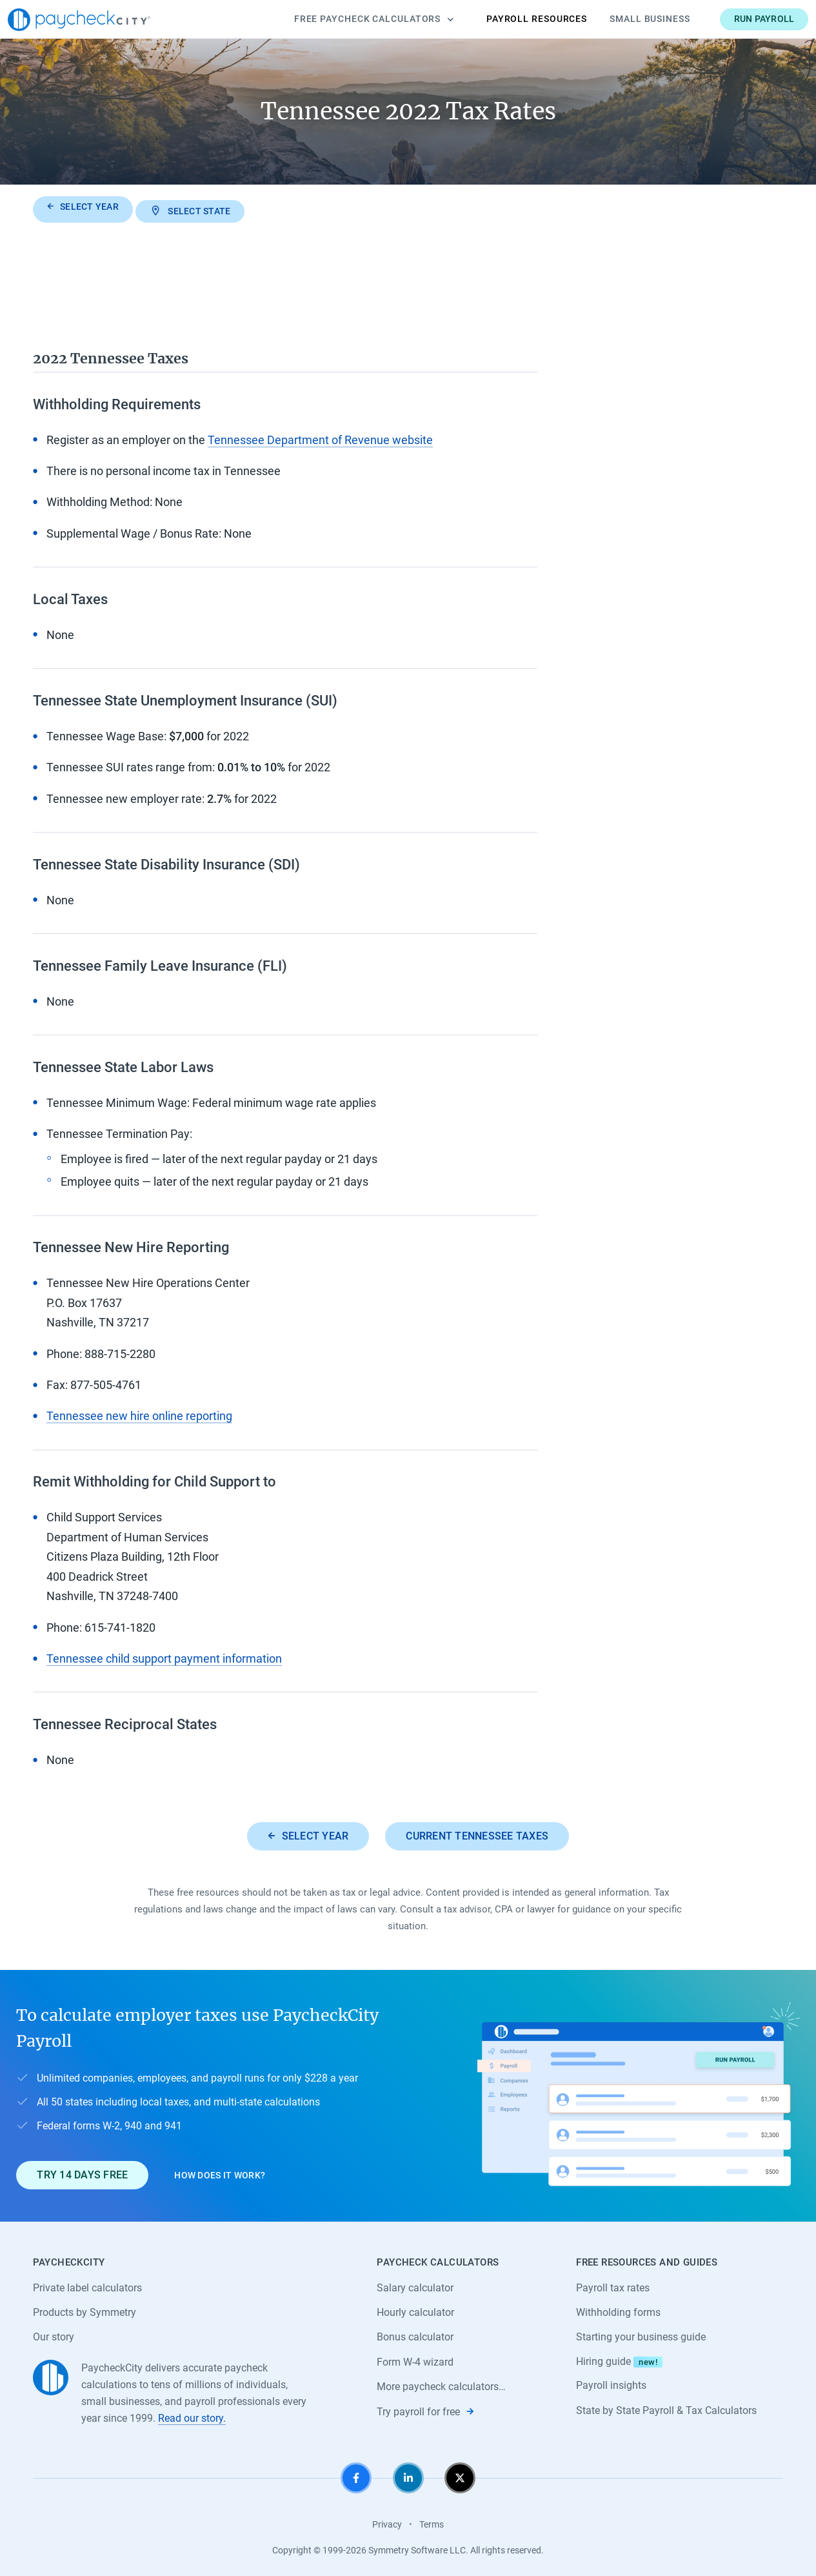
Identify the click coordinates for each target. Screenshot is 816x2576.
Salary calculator (415, 2284)
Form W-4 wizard (415, 2359)
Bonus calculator (415, 2334)
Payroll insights (611, 2383)
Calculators (349, 19)
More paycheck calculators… (441, 2384)
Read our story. (192, 2415)
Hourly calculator (415, 2309)
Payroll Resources (511, 19)
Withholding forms (618, 2309)
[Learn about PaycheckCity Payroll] (638, 2092)
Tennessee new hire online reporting (139, 1412)
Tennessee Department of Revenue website (320, 436)
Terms (431, 2522)
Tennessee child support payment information (164, 1654)
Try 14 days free (82, 2171)
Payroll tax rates (613, 2284)
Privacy (387, 2522)
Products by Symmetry (84, 2309)
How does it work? (219, 2171)
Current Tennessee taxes (477, 1832)
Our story (53, 2334)
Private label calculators (87, 2284)
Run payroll (739, 19)
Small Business (624, 19)
